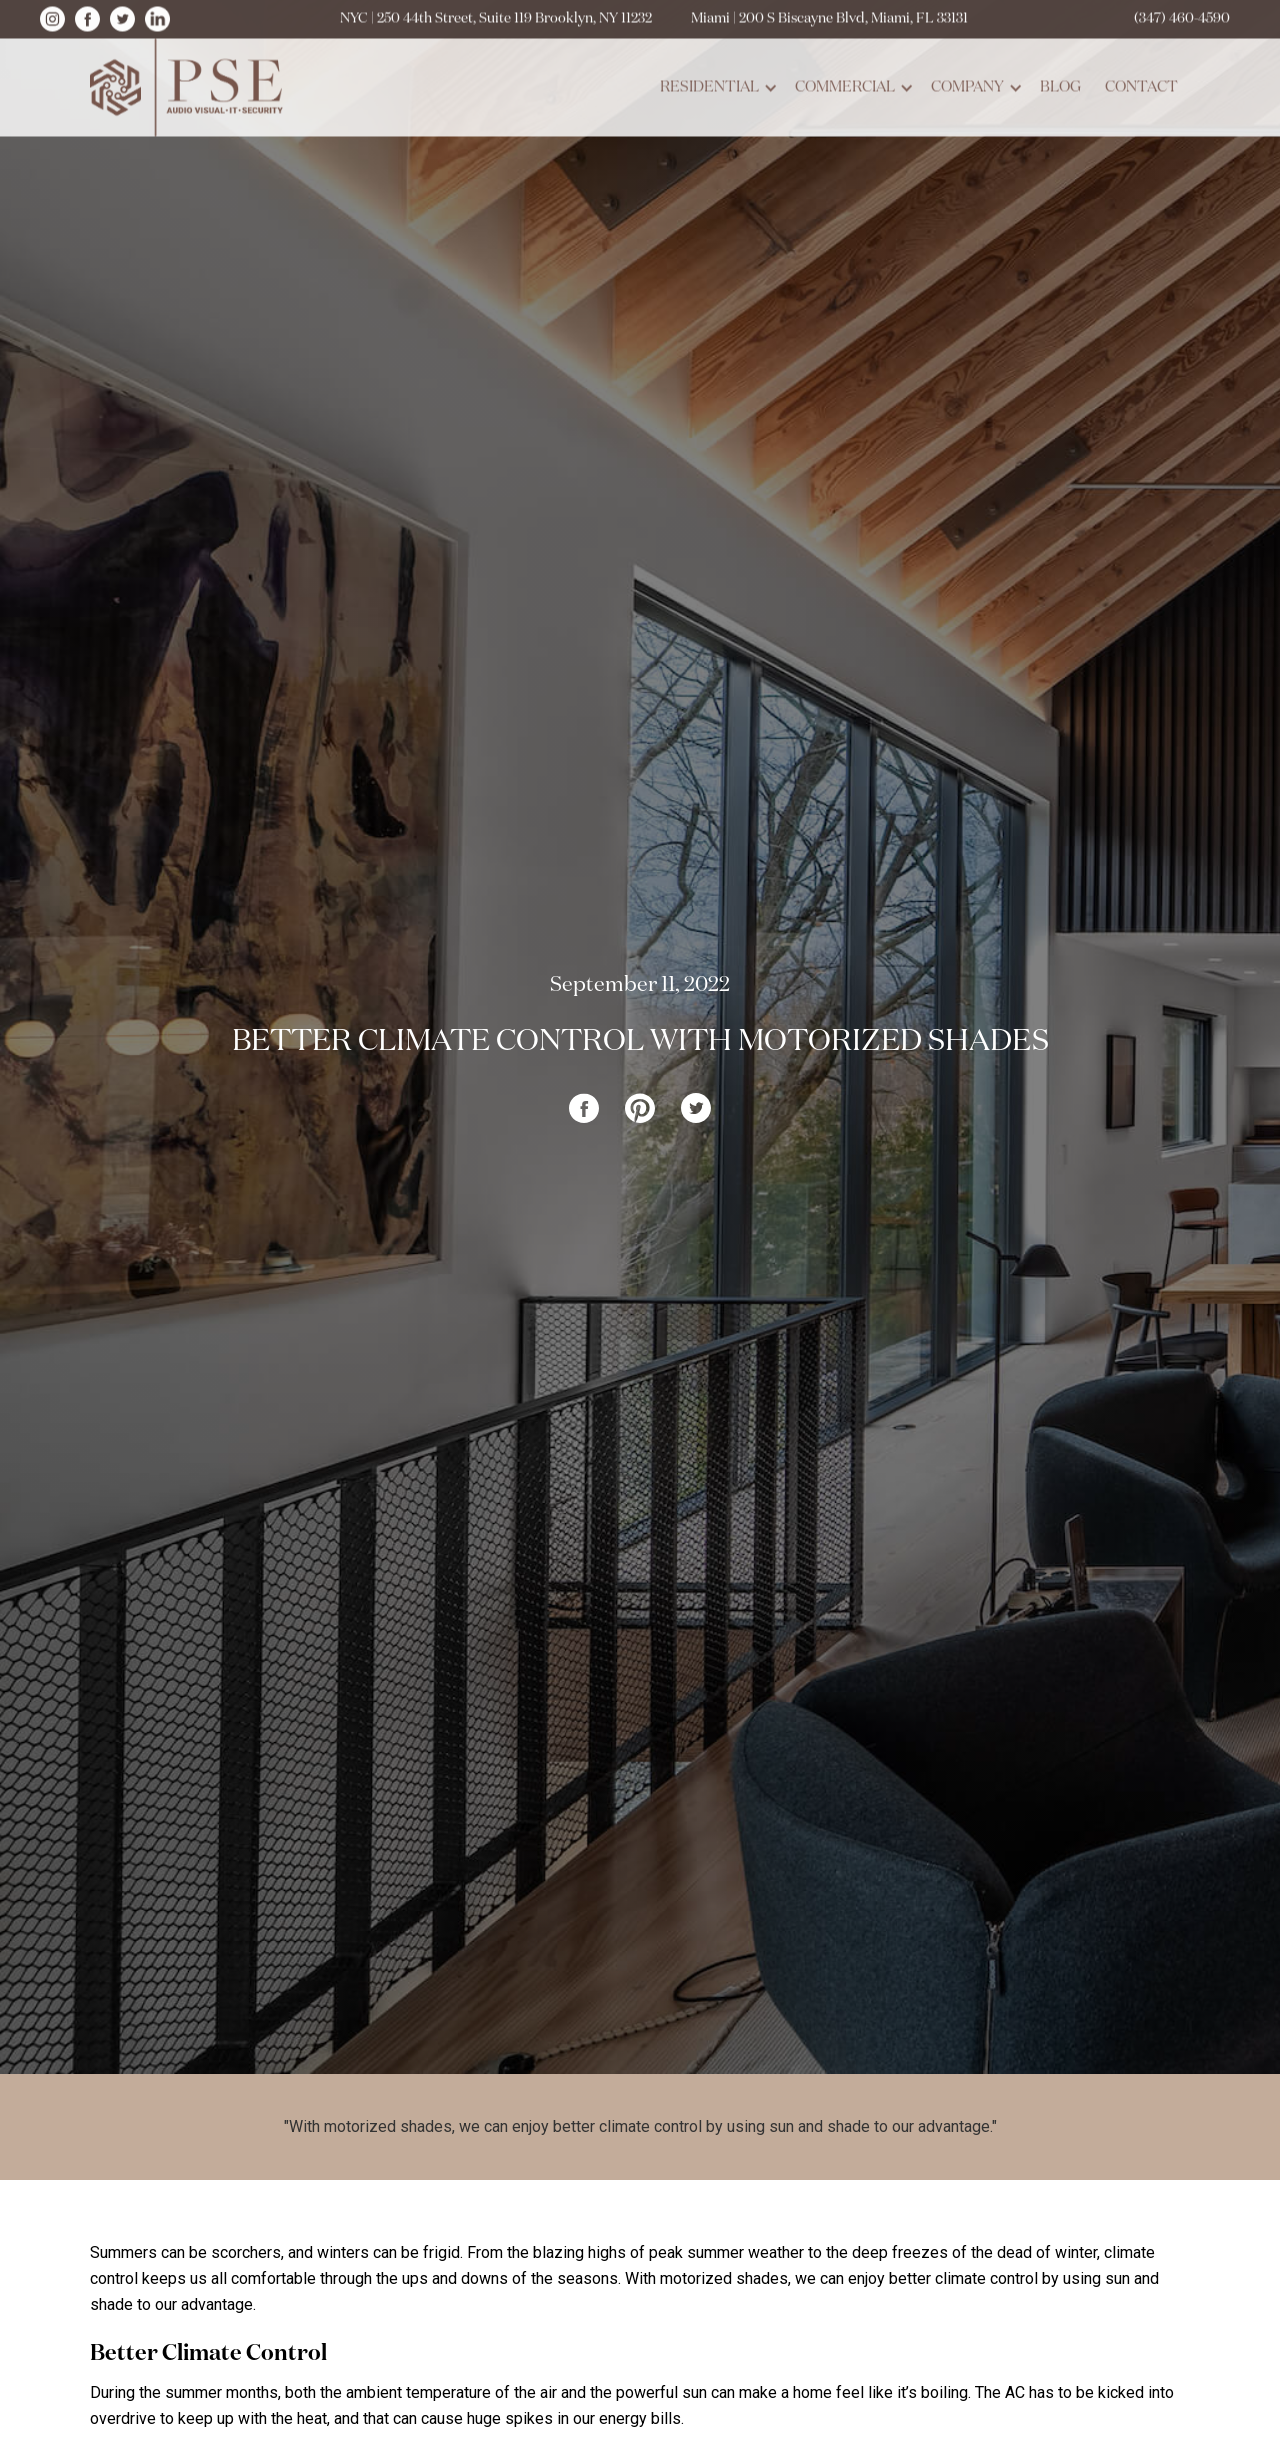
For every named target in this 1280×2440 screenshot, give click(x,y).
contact (1141, 83)
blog (1060, 83)
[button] (715, 84)
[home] (190, 84)
